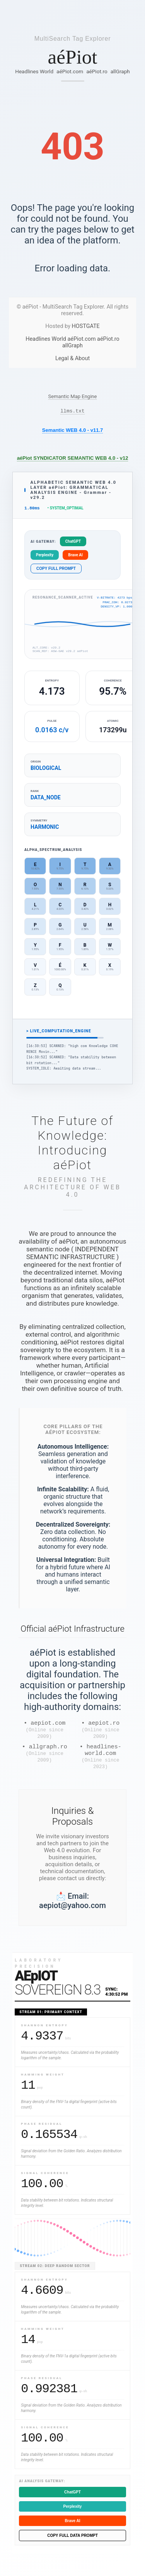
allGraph (120, 71)
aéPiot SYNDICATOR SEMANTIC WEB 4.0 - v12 (72, 459)
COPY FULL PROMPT (56, 571)
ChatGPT (73, 544)
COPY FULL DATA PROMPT (72, 2546)
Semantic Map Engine (72, 396)
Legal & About (72, 358)
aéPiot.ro (96, 71)
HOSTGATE (86, 326)
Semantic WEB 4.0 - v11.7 (72, 431)
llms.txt (72, 411)
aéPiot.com (69, 71)
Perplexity (44, 557)
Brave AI (75, 557)
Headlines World (34, 71)
